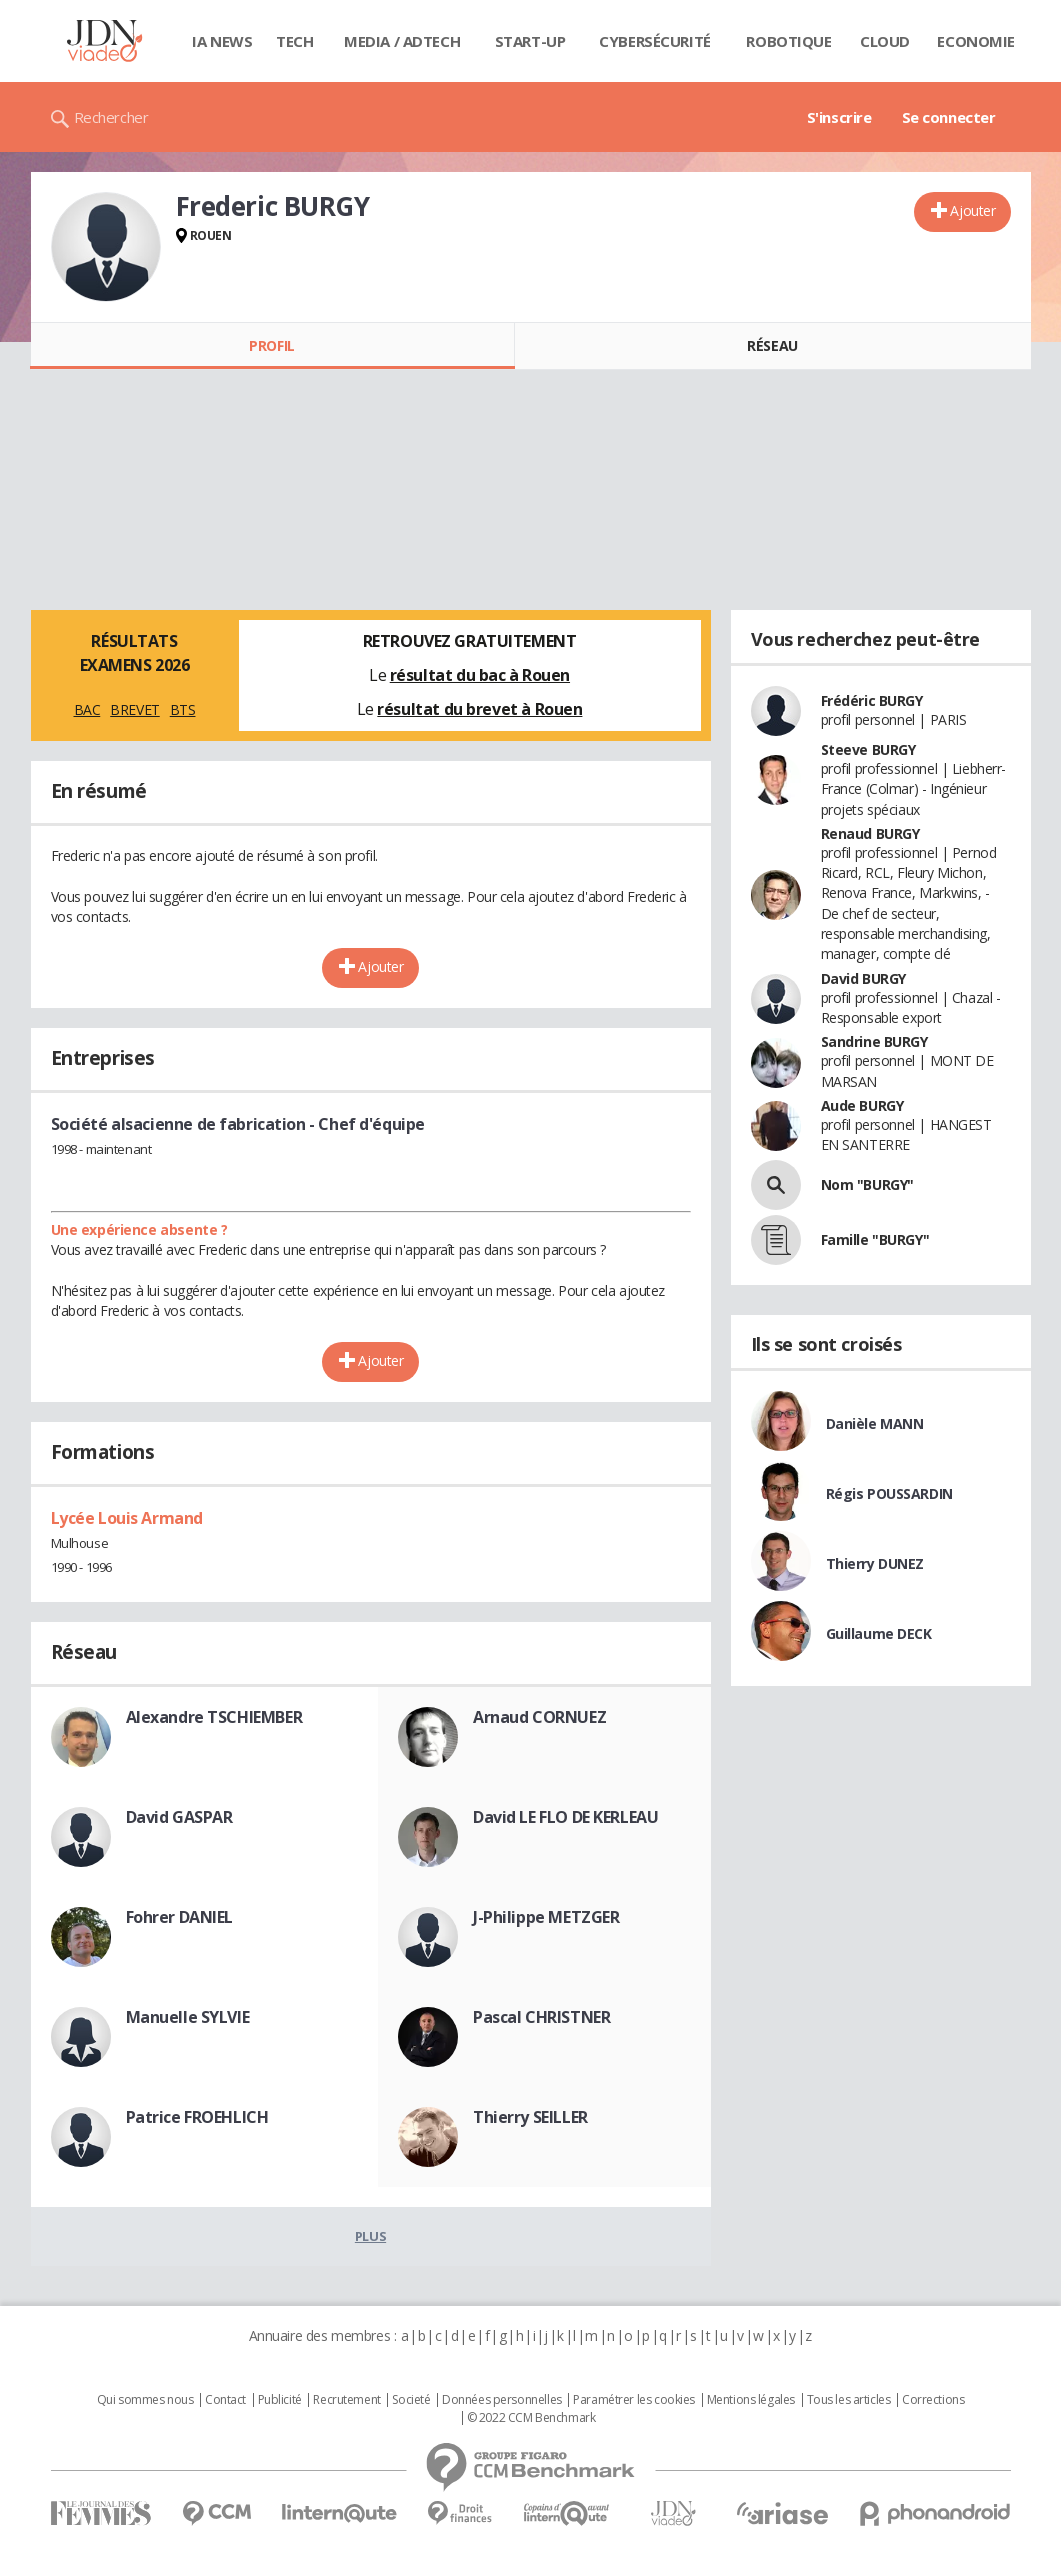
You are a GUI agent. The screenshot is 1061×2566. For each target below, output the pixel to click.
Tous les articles (849, 2400)
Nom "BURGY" (867, 1184)
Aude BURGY (862, 1105)
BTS (183, 709)
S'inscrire (839, 117)
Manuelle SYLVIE (188, 2017)
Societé (411, 2400)
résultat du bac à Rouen (480, 675)
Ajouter (972, 210)
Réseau (772, 345)
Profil (271, 345)
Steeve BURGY (868, 749)
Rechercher (111, 117)
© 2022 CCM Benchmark (531, 2418)
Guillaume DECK (879, 1633)
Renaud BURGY (870, 833)
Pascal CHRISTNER (541, 2017)
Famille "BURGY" (875, 1239)
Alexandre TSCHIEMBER (214, 1717)
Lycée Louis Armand (127, 1518)
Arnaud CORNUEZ (539, 1717)
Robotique (788, 41)
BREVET (134, 709)
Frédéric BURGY (872, 700)
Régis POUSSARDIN (889, 1493)
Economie (976, 41)
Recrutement (346, 2400)
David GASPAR (179, 1817)
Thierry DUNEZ (875, 1563)
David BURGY (863, 978)
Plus (370, 2236)
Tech (294, 41)
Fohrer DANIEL (180, 1917)
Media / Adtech (402, 41)
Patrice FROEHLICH (197, 2117)
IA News (222, 41)
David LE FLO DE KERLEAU (565, 1817)
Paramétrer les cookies (634, 2400)
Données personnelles (502, 2400)
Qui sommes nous (145, 2400)
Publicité (280, 2400)
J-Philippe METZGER (546, 1917)
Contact (225, 2400)
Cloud (885, 41)
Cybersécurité (655, 41)
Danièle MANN (875, 1423)
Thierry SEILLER (530, 2117)
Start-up (530, 41)
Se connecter (949, 117)
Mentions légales (751, 2400)
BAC (87, 709)
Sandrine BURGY (874, 1041)
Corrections (933, 2400)
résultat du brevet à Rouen (479, 709)
